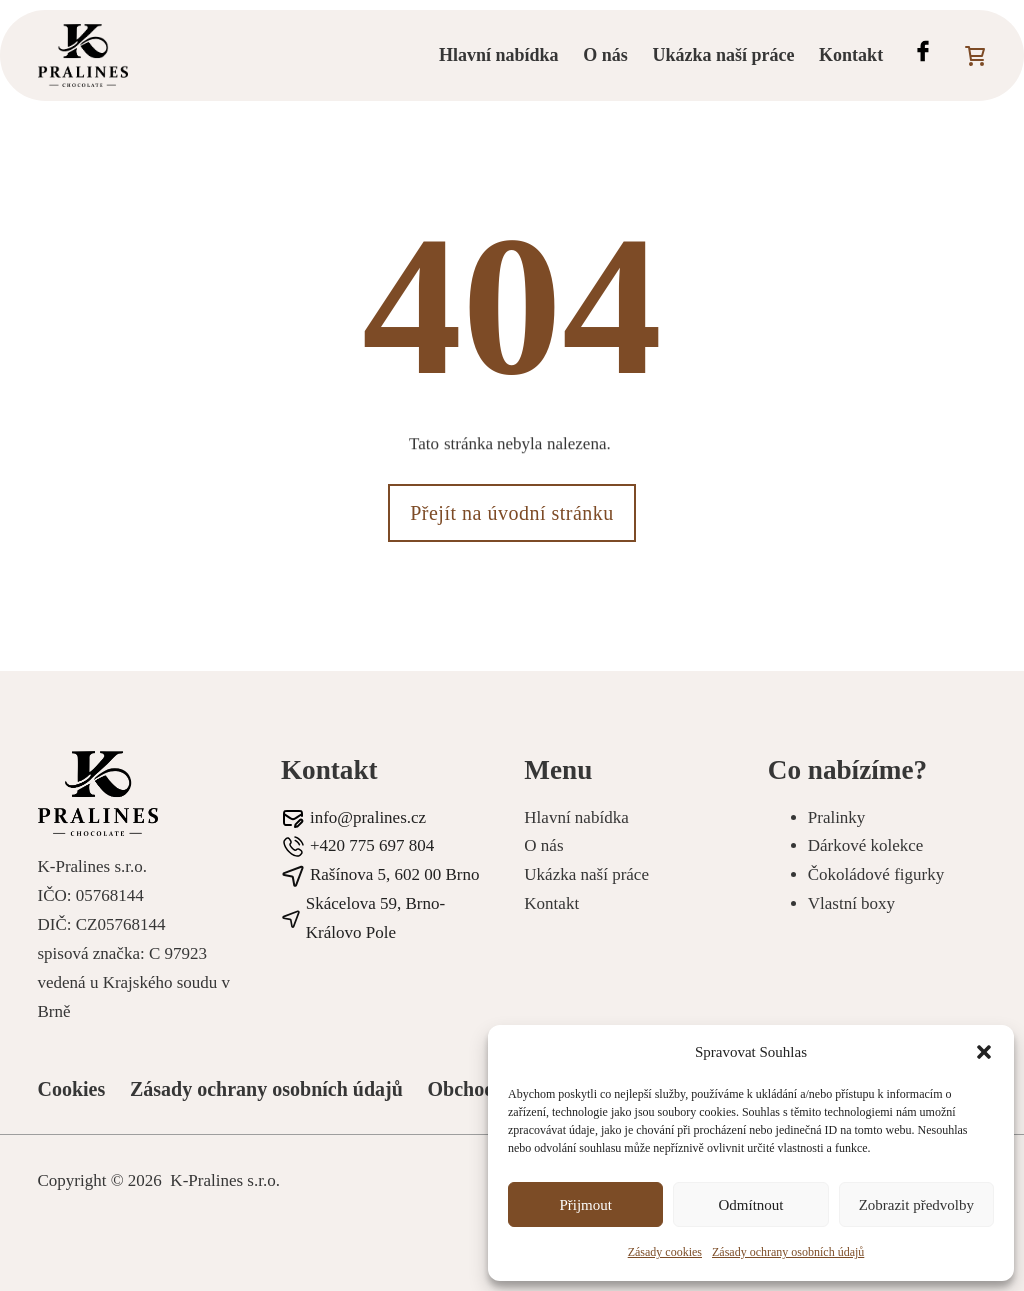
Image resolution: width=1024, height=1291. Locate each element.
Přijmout (585, 1205)
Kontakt (851, 55)
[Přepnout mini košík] (975, 56)
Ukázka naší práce (723, 55)
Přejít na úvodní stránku (512, 513)
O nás (605, 55)
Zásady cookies (665, 1252)
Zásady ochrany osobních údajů (788, 1252)
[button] (984, 1052)
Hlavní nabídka (499, 55)
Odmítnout (750, 1205)
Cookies (72, 1089)
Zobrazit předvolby (916, 1205)
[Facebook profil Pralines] (923, 56)
